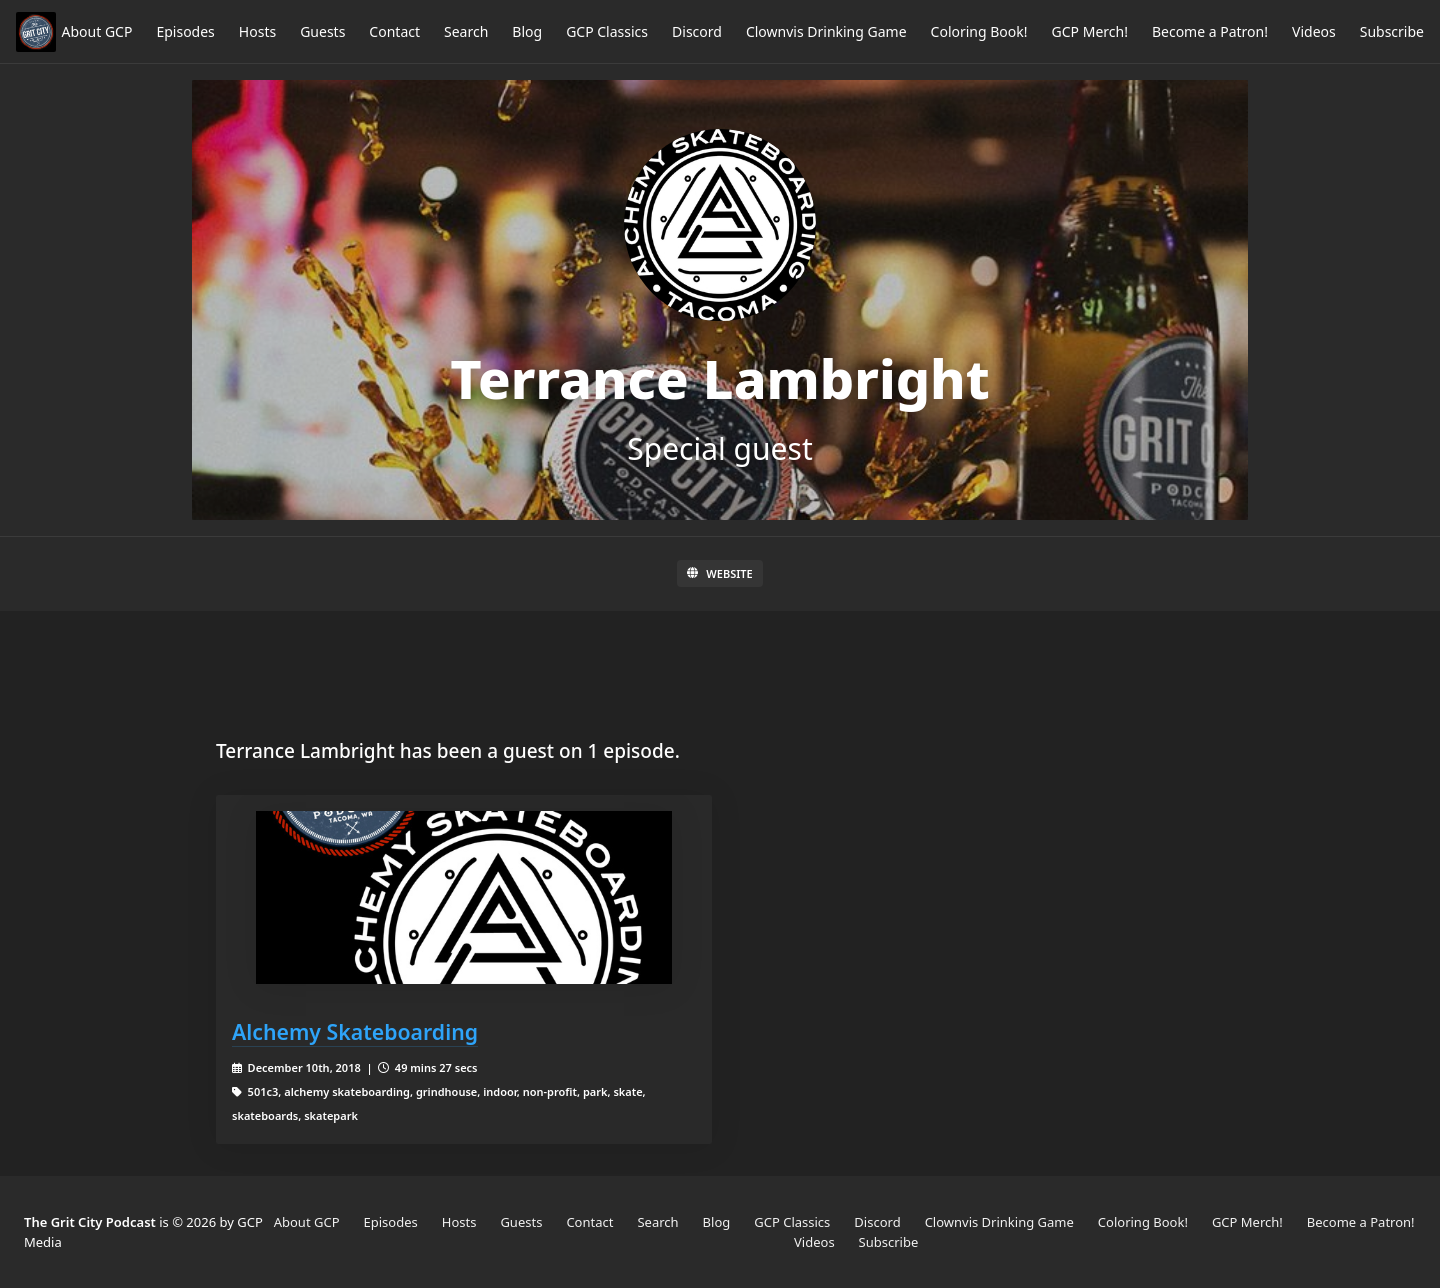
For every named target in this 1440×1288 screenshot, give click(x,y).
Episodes (185, 31)
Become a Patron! (1210, 31)
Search (466, 31)
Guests (322, 31)
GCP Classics (607, 31)
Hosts (257, 31)
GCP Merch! (1090, 31)
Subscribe (1392, 31)
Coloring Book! (979, 31)
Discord (697, 31)
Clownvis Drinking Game (826, 31)
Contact (394, 31)
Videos (1314, 31)
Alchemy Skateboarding (355, 1031)
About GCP (97, 31)
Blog (527, 31)
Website (719, 573)
